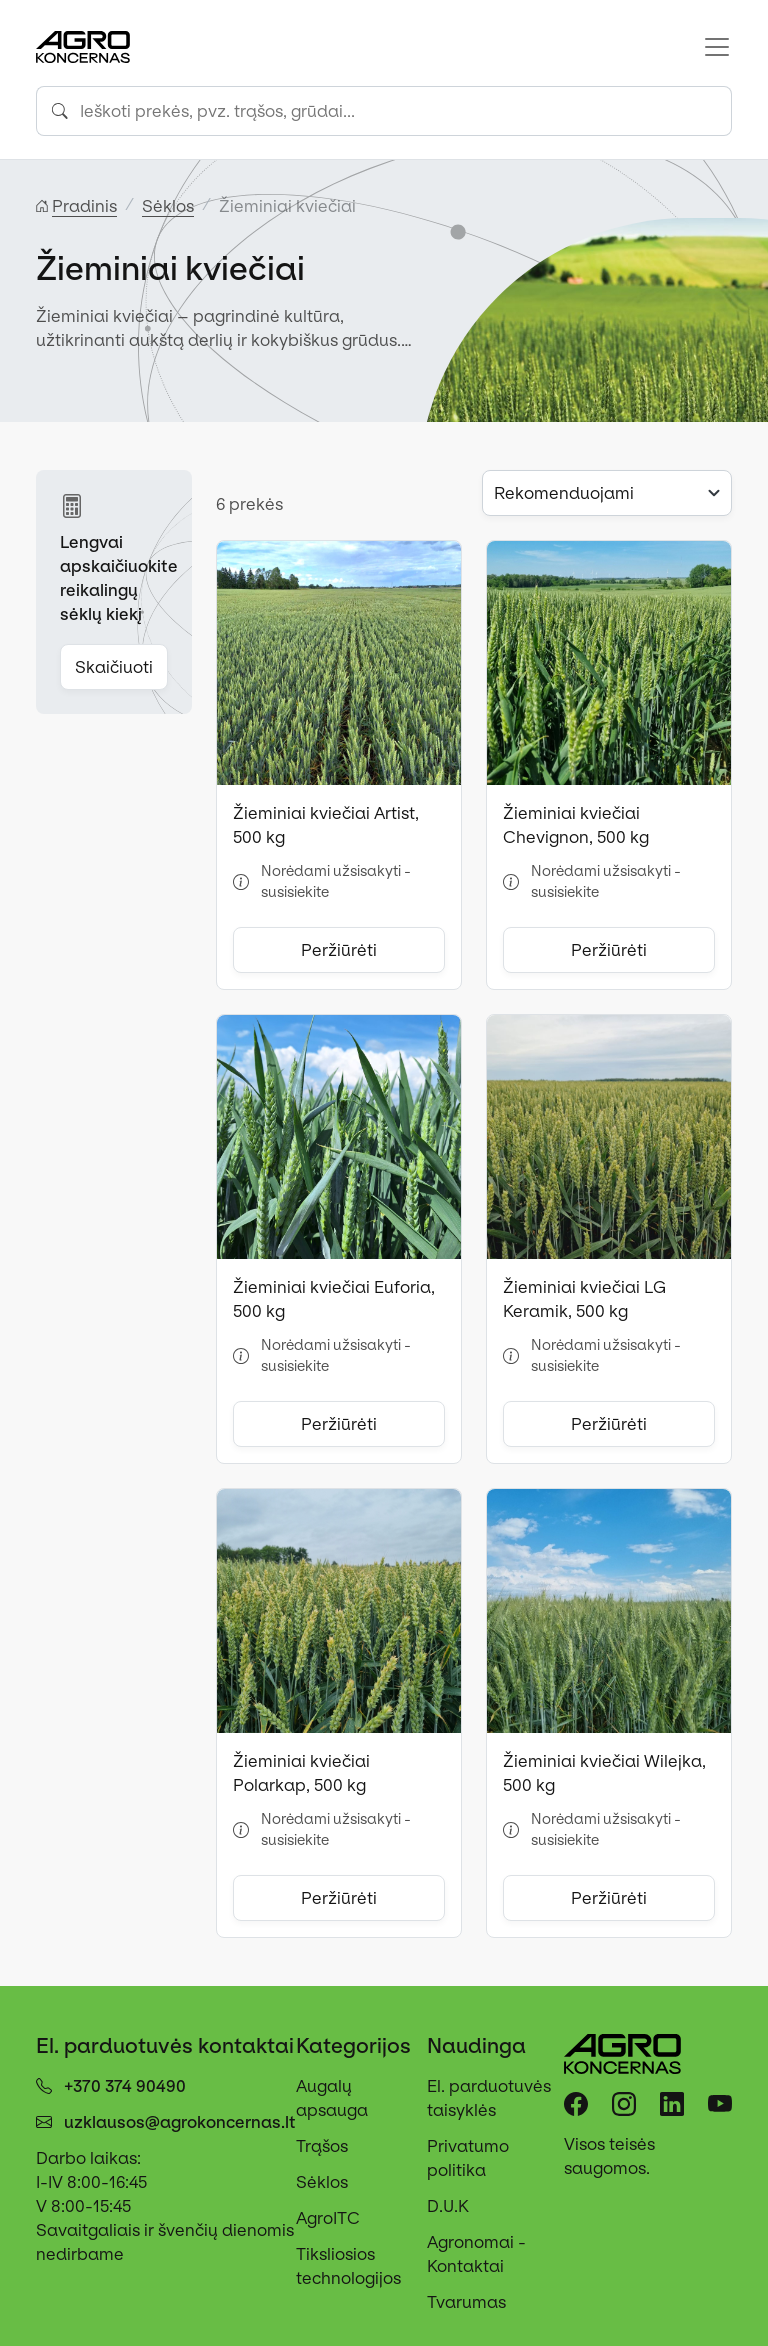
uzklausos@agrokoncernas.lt (180, 2122)
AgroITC (328, 2218)
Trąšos (322, 2146)
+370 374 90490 (125, 2086)
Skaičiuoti (114, 667)
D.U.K (448, 2206)
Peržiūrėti (339, 950)
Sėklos (322, 2182)
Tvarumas (466, 2302)
